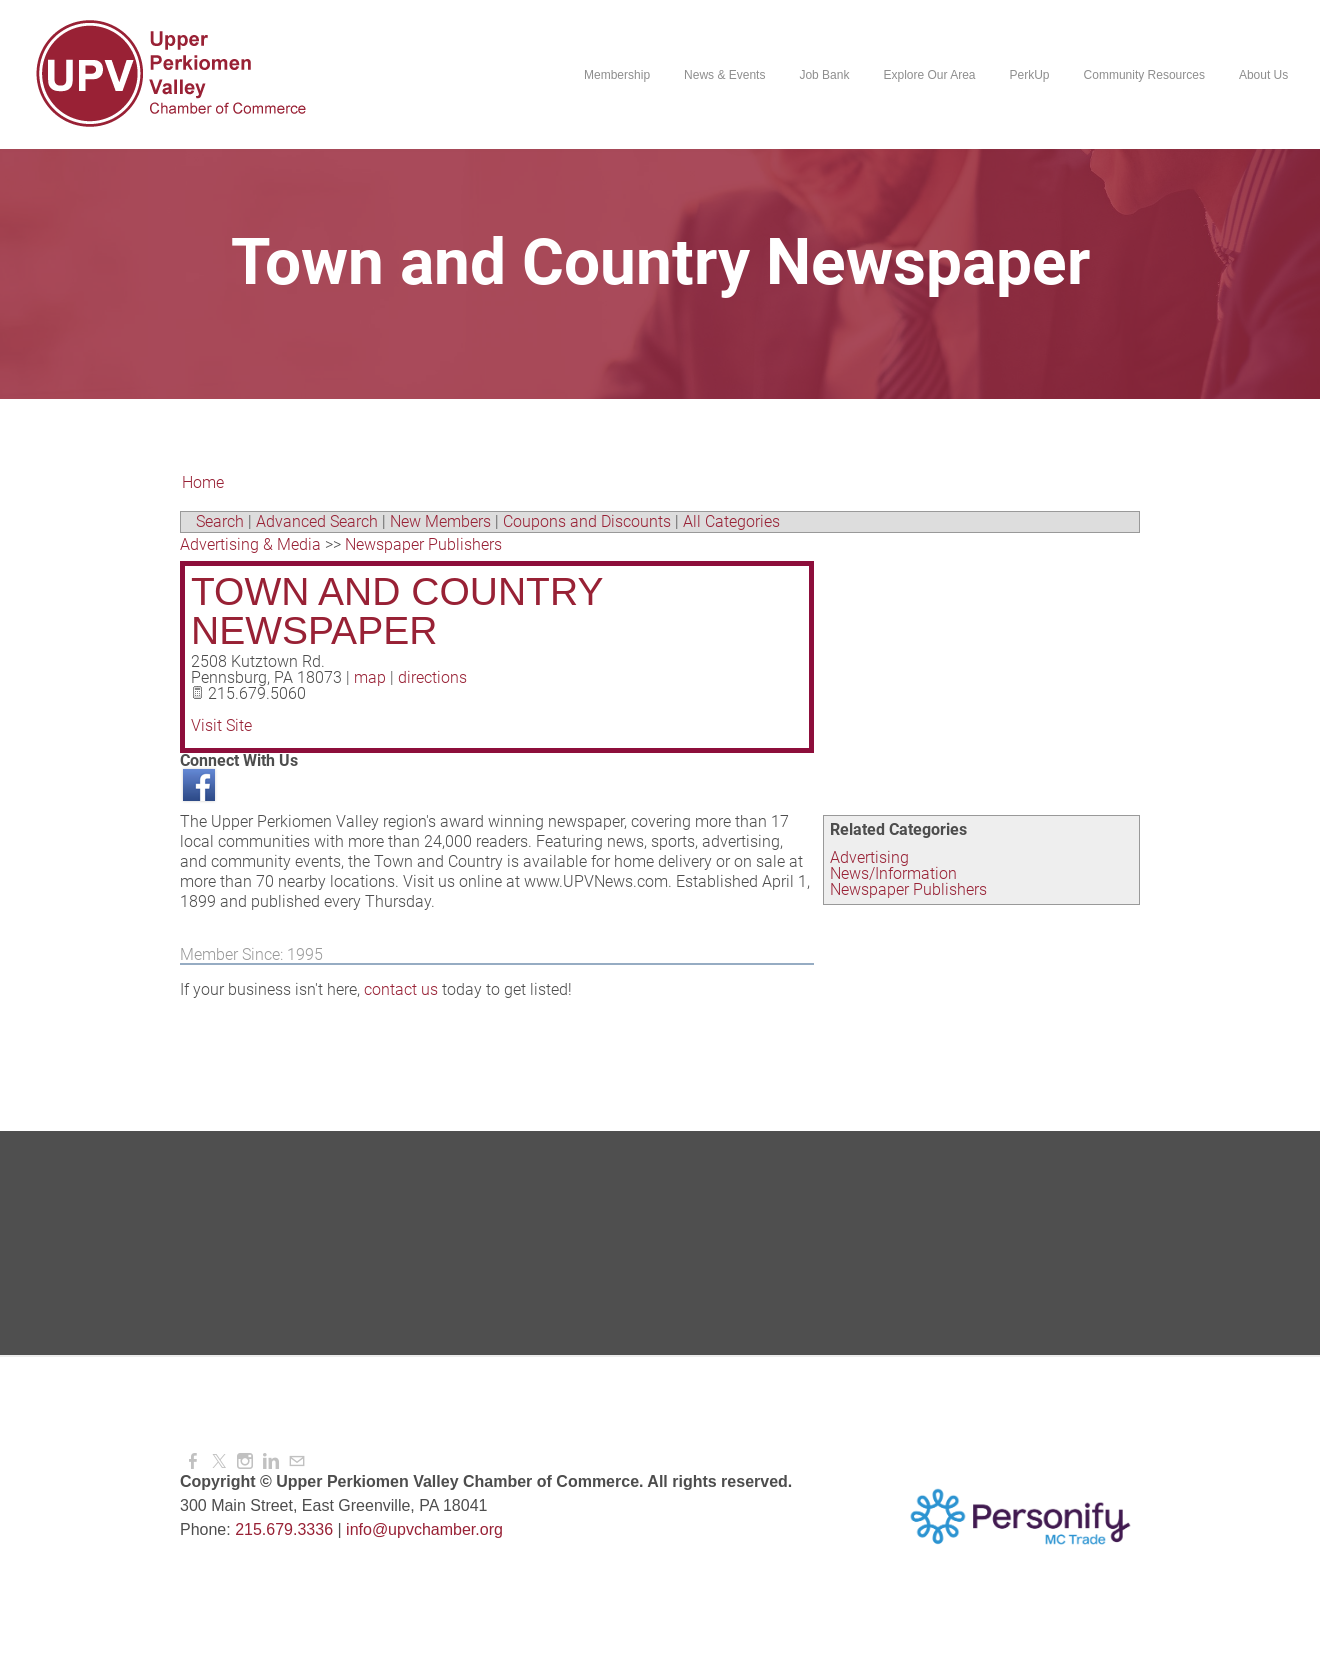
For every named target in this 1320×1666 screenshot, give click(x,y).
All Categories (731, 521)
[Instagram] (245, 1461)
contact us (401, 989)
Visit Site (221, 725)
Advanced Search (317, 521)
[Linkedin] (271, 1461)
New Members (440, 521)
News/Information (893, 873)
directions (432, 677)
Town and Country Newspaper (397, 611)
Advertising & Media (250, 544)
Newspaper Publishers (908, 889)
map (370, 677)
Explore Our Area (929, 75)
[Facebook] (193, 1461)
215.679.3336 (284, 1529)
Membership (617, 75)
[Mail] (297, 1461)
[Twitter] (219, 1461)
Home (203, 482)
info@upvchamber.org (424, 1529)
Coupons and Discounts (587, 521)
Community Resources (1143, 75)
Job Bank (824, 75)
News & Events (724, 75)
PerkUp (1029, 75)
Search (220, 521)
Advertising (869, 857)
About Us (1263, 75)
